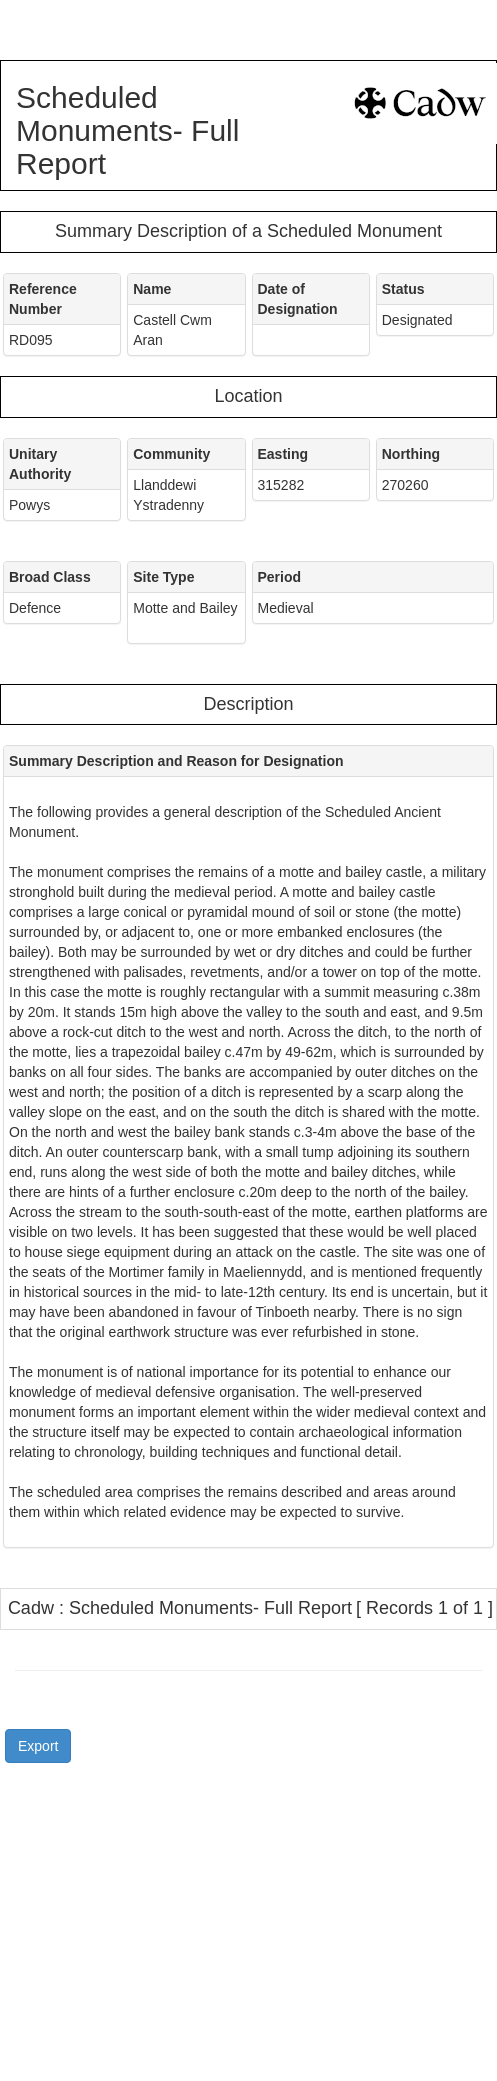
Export (38, 1746)
